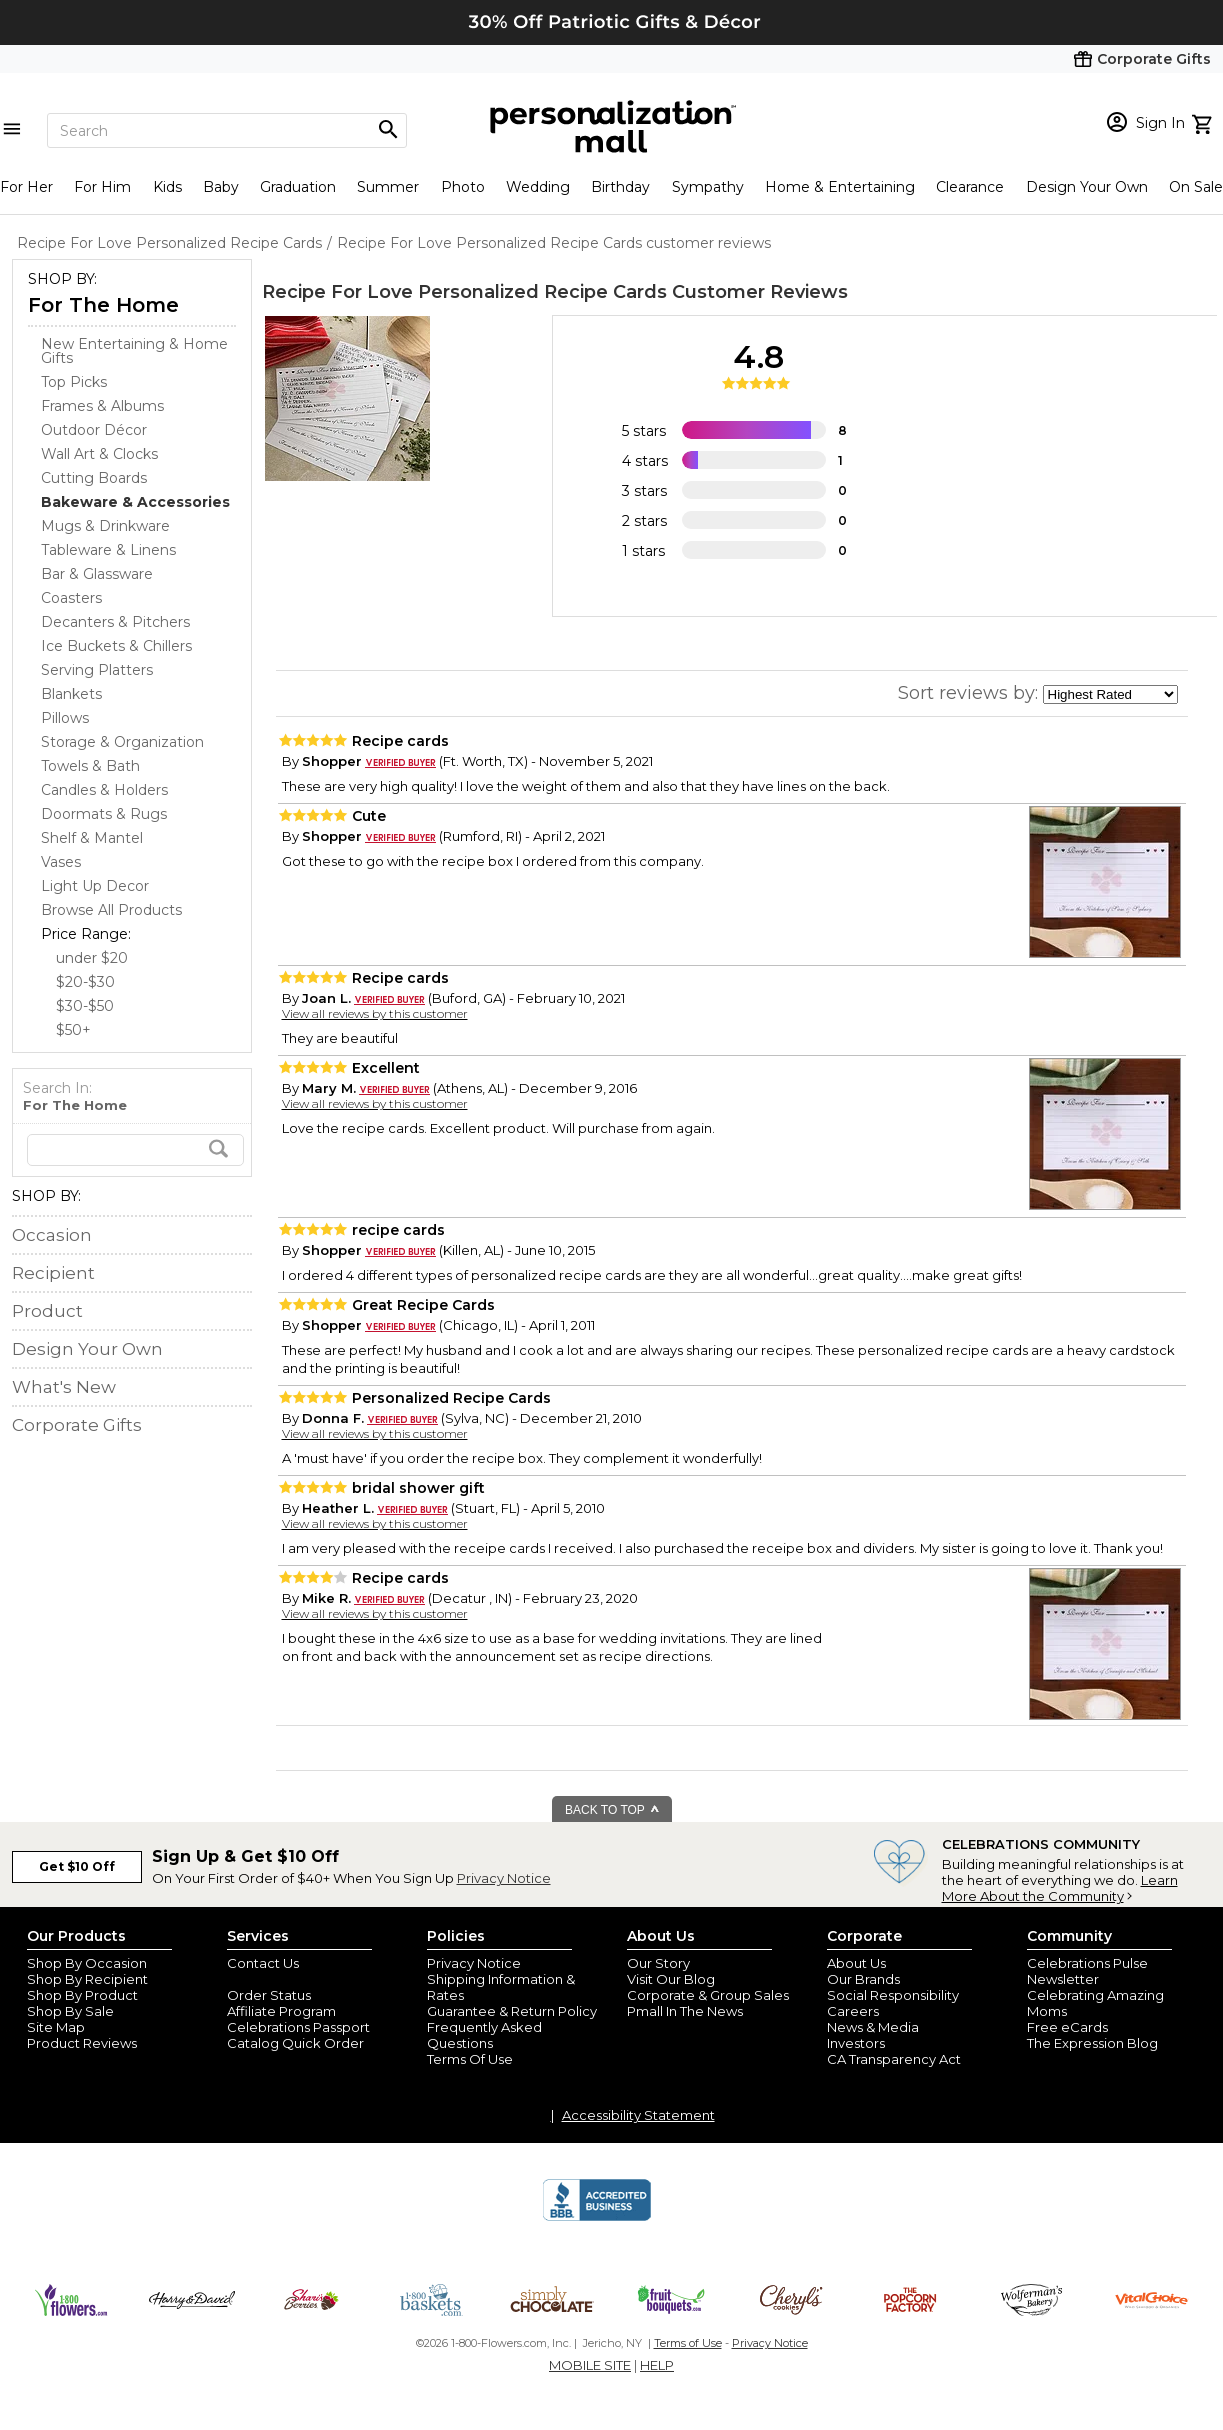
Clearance (970, 187)
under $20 (92, 958)
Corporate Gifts (77, 1425)
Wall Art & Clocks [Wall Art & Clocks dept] (99, 454)
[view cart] (1204, 122)
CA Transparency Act (894, 2059)
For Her (26, 187)
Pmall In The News (685, 2011)
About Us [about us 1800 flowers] (856, 1963)
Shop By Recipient (87, 1979)
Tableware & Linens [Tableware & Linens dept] (108, 550)
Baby (221, 187)
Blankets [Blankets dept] (71, 694)
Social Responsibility (893, 1995)
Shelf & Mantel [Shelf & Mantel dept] (92, 838)
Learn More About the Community (1060, 1888)
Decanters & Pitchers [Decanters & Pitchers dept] (115, 622)
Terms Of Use (470, 2059)
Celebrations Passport (298, 2027)
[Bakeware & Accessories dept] (135, 502)
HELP (657, 2365)
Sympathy (708, 187)
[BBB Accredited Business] (597, 2218)
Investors (856, 2043)
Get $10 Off (77, 1866)
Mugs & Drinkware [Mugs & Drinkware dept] (105, 526)
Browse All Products (111, 910)
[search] (135, 1150)
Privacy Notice (504, 1878)
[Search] (227, 130)
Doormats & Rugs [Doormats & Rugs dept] (104, 814)
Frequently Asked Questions (484, 2035)
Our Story (658, 1963)
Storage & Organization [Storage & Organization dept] (122, 742)
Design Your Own (1087, 187)
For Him (102, 187)
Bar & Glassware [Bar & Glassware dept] (97, 574)
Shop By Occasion (87, 1963)
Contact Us (263, 1963)
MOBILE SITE (590, 2365)
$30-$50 (85, 1006)
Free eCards (1067, 2027)
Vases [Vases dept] (61, 862)
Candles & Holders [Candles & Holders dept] (104, 790)
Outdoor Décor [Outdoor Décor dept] (94, 430)
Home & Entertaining (840, 187)
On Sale (1196, 187)
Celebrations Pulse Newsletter (1087, 1971)
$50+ (73, 1030)
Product (47, 1311)
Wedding (538, 187)
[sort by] (1110, 694)
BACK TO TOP (612, 1810)
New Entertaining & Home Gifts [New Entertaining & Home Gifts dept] (134, 351)
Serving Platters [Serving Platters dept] (97, 670)
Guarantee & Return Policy (512, 2011)
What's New (64, 1387)
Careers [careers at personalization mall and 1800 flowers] (853, 2011)
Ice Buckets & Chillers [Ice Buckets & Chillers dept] (116, 646)
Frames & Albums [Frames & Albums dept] (102, 406)
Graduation (298, 187)
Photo (463, 187)
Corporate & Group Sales (708, 1995)
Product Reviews (82, 2043)
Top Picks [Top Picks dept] (74, 382)
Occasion (52, 1235)
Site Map (56, 2027)
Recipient (53, 1273)
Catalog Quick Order (295, 2043)
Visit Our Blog (671, 1979)
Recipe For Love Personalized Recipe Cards (464, 292)
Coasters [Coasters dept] (71, 598)
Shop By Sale (70, 2011)
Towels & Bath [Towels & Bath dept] (90, 766)
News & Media (873, 2027)
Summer (388, 187)
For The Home (103, 305)
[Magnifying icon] (388, 130)
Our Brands (863, 1979)
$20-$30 (85, 982)
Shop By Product (82, 1995)
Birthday (620, 187)
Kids (167, 187)
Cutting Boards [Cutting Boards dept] (94, 478)
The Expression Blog (1092, 2043)
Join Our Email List (286, 1979)
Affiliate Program (281, 2011)
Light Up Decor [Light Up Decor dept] (95, 886)
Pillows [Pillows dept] (65, 718)
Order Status (269, 1995)
